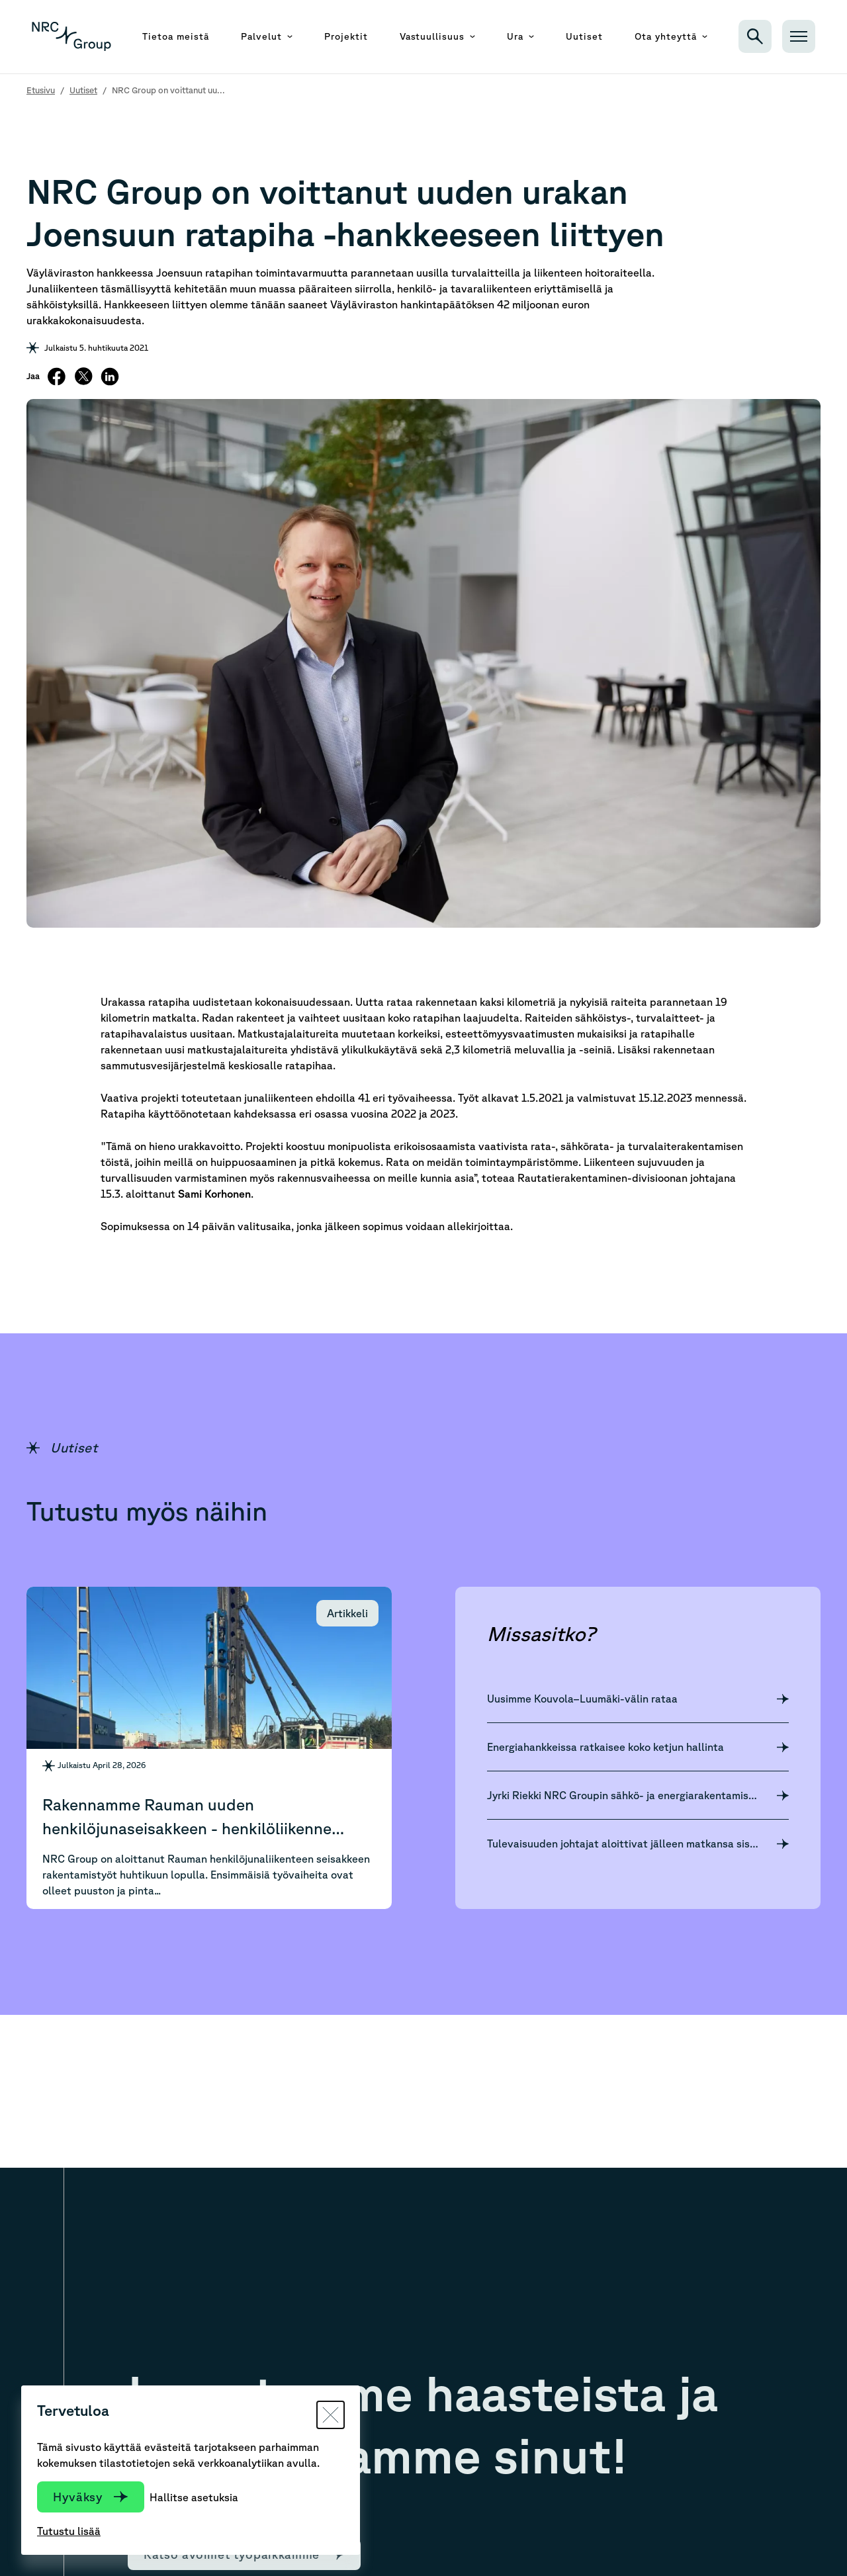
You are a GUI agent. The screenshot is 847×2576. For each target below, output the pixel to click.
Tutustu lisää (69, 2531)
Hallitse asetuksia (194, 2497)
